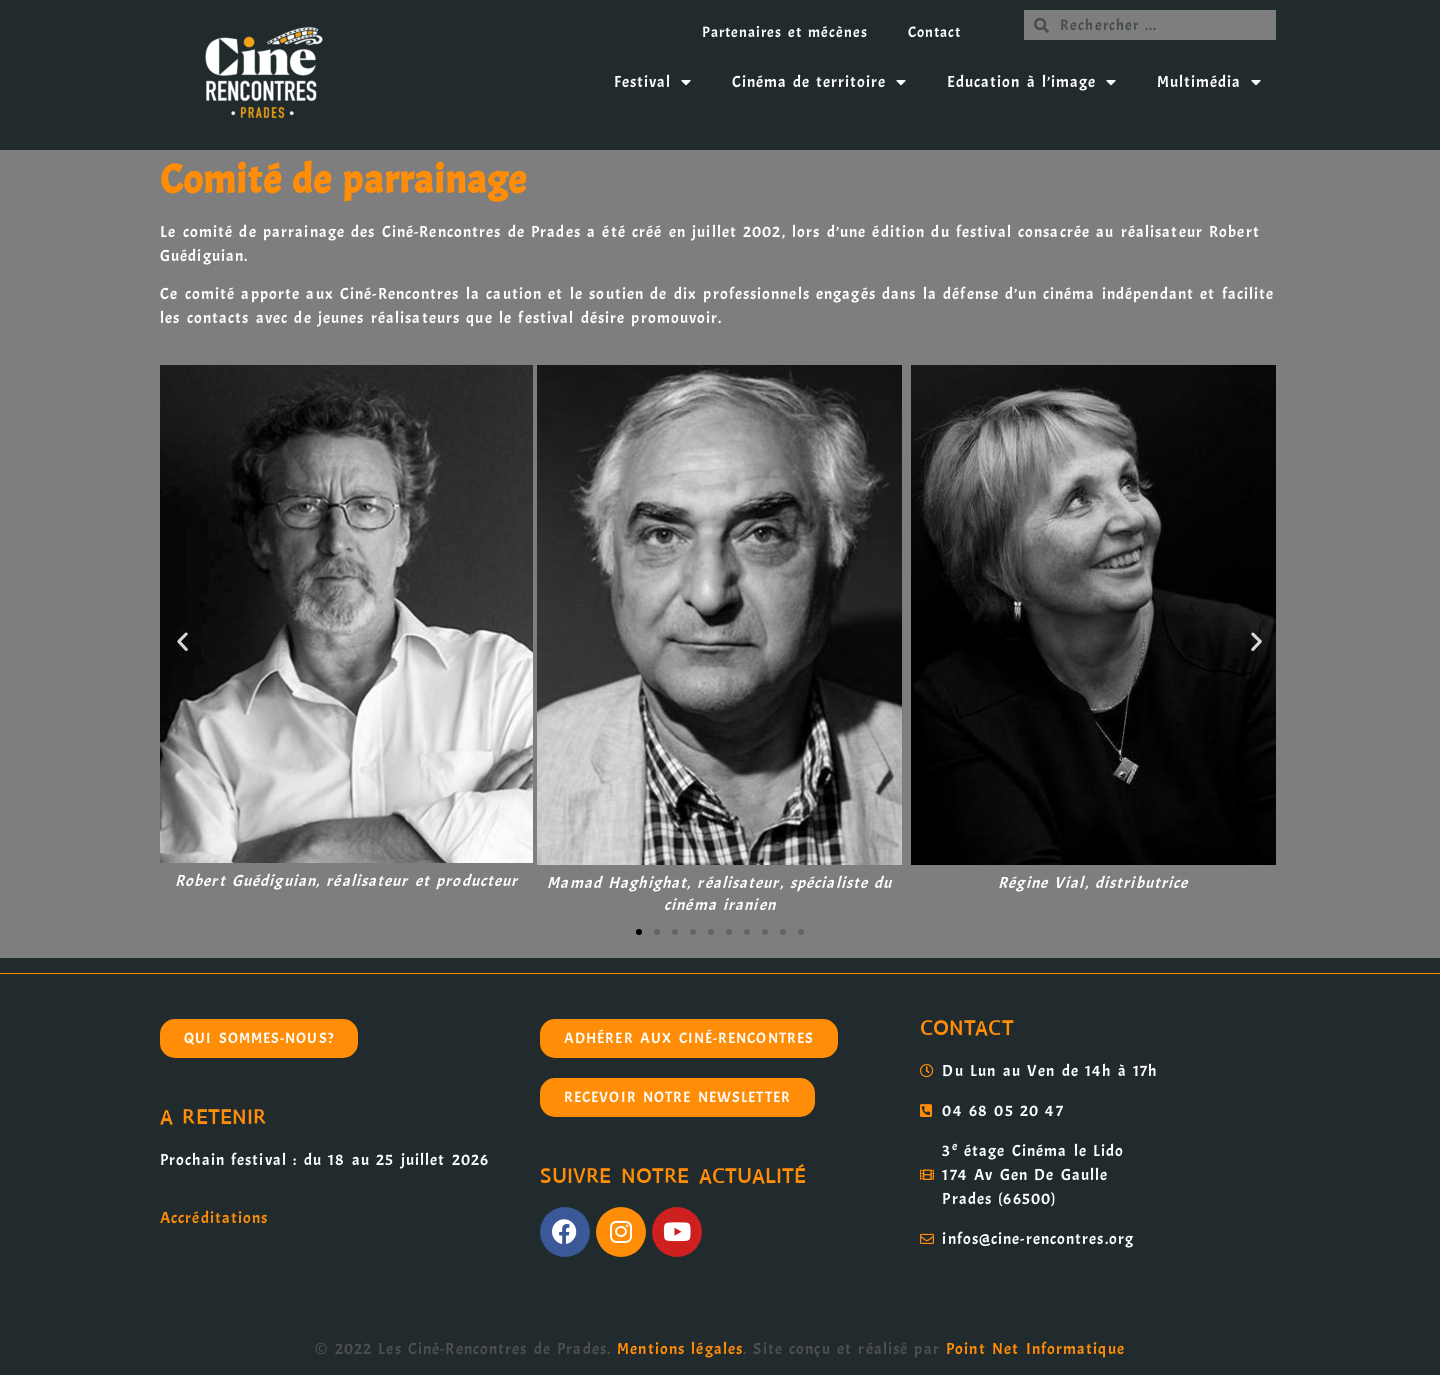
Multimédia (1209, 82)
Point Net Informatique (1035, 1349)
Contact (934, 32)
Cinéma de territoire (819, 82)
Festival (653, 82)
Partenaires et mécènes (785, 32)
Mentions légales (680, 1349)
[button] (183, 640)
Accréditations (214, 1218)
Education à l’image (1031, 82)
